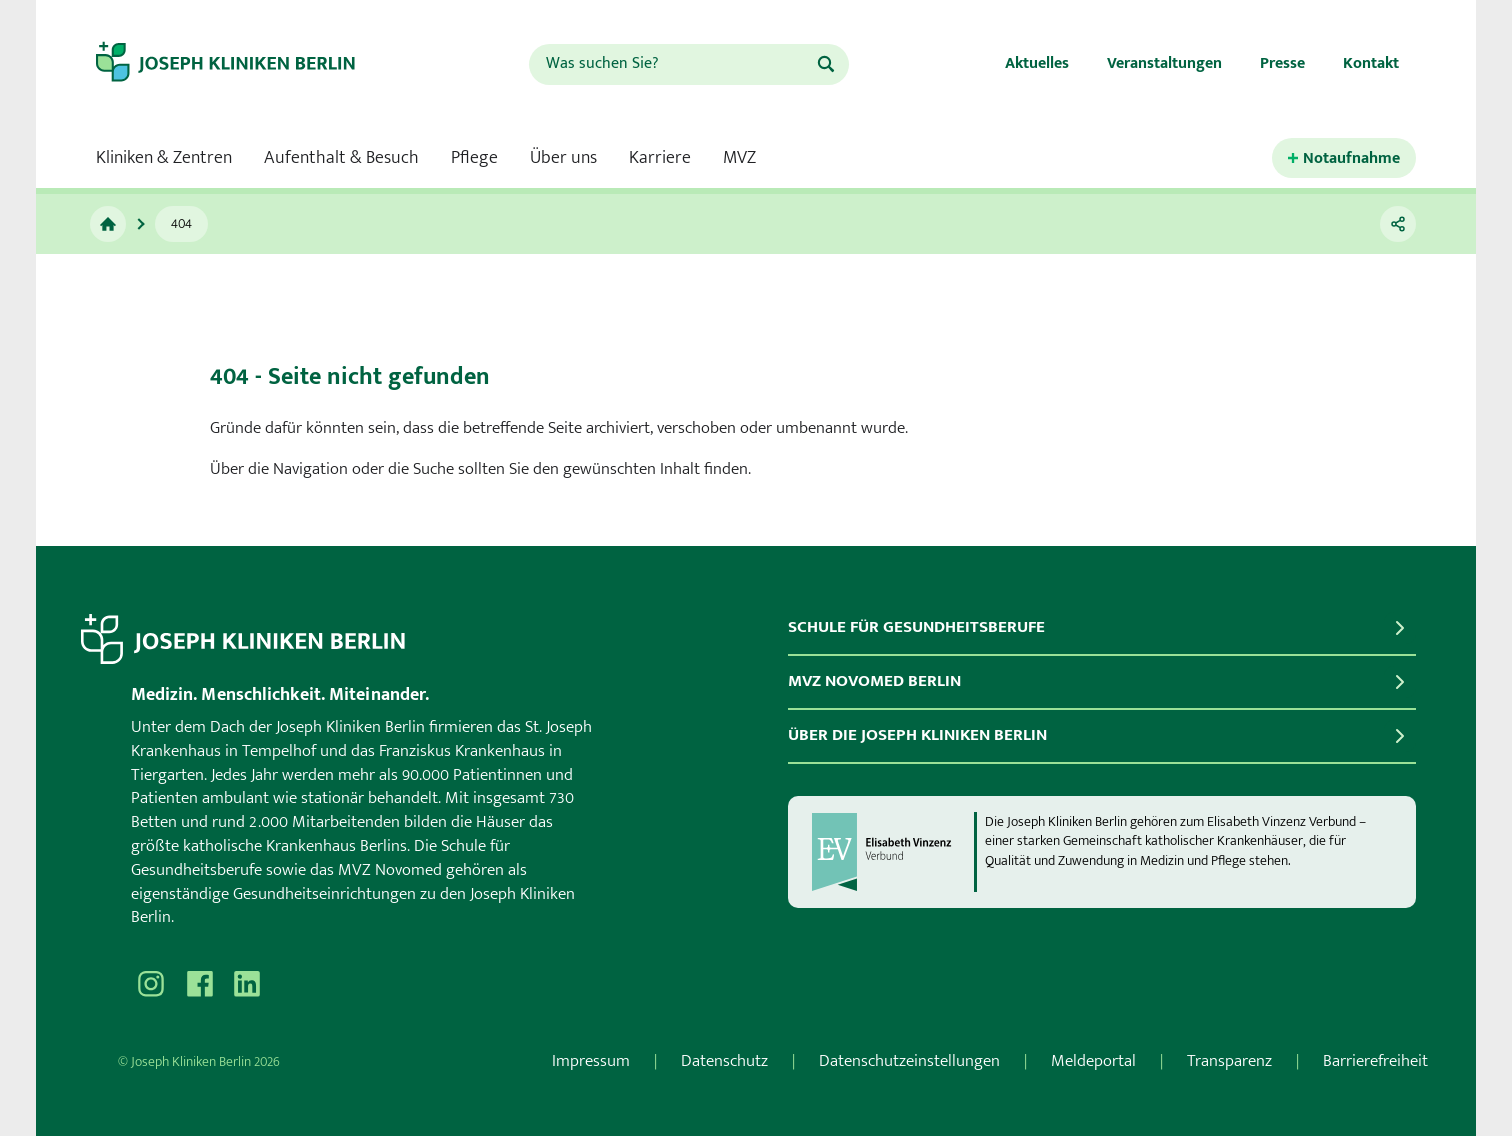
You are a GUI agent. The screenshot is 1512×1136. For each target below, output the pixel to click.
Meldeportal (1093, 1061)
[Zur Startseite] (108, 224)
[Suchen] (826, 64)
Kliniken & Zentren (164, 158)
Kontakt (1371, 63)
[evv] (892, 852)
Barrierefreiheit (1375, 1061)
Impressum (591, 1061)
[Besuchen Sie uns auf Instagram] (151, 984)
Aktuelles (1037, 63)
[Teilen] (1398, 224)
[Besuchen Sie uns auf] (247, 984)
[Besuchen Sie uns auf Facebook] (199, 984)
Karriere (660, 158)
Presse (1282, 63)
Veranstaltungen (1164, 63)
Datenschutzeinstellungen (909, 1061)
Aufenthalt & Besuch (341, 158)
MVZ (739, 158)
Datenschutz (724, 1061)
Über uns (563, 158)
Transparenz (1229, 1061)
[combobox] (672, 64)
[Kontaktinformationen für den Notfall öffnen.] (1344, 158)
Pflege (474, 158)
